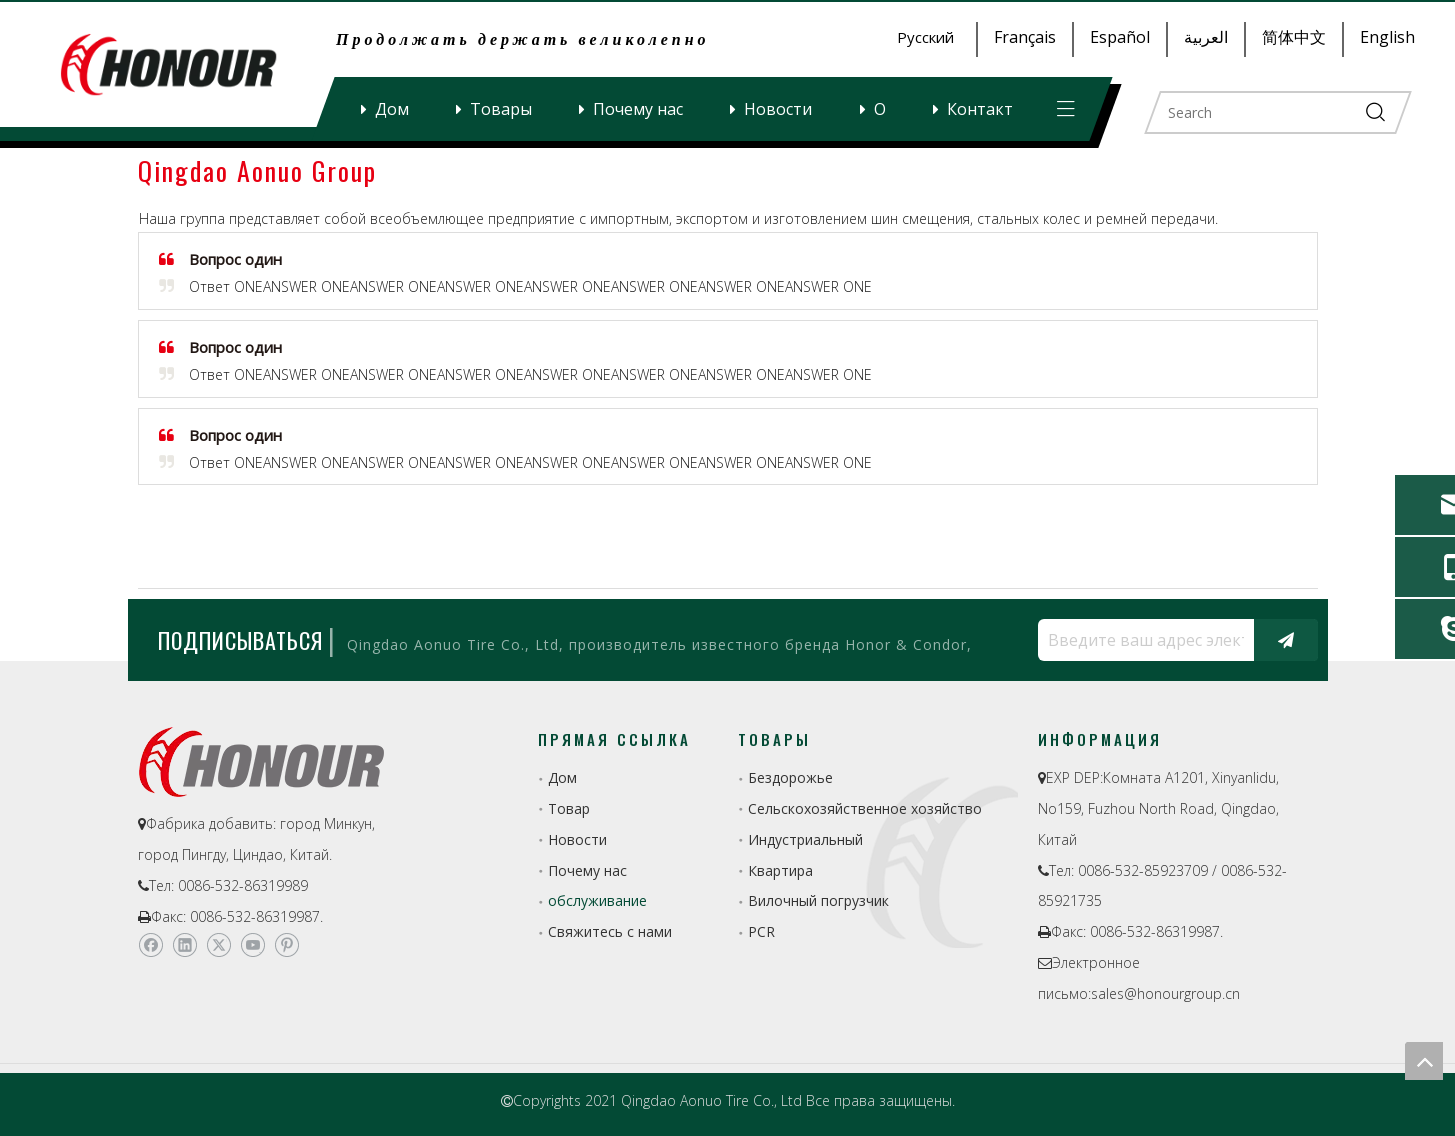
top (1424, 1061)
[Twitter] (218, 945)
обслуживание (597, 900)
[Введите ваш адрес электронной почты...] (1141, 640)
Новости (778, 109)
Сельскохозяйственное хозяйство (865, 808)
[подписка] (1286, 640)
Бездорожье (790, 777)
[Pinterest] (286, 945)
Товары (501, 109)
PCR (761, 931)
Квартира (780, 870)
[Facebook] (150, 945)
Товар (569, 808)
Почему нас (638, 109)
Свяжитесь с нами (610, 931)
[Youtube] (252, 945)
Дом (392, 109)
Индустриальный (805, 839)
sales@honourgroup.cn (1165, 993)
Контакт (980, 109)
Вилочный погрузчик (818, 900)
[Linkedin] (184, 945)
